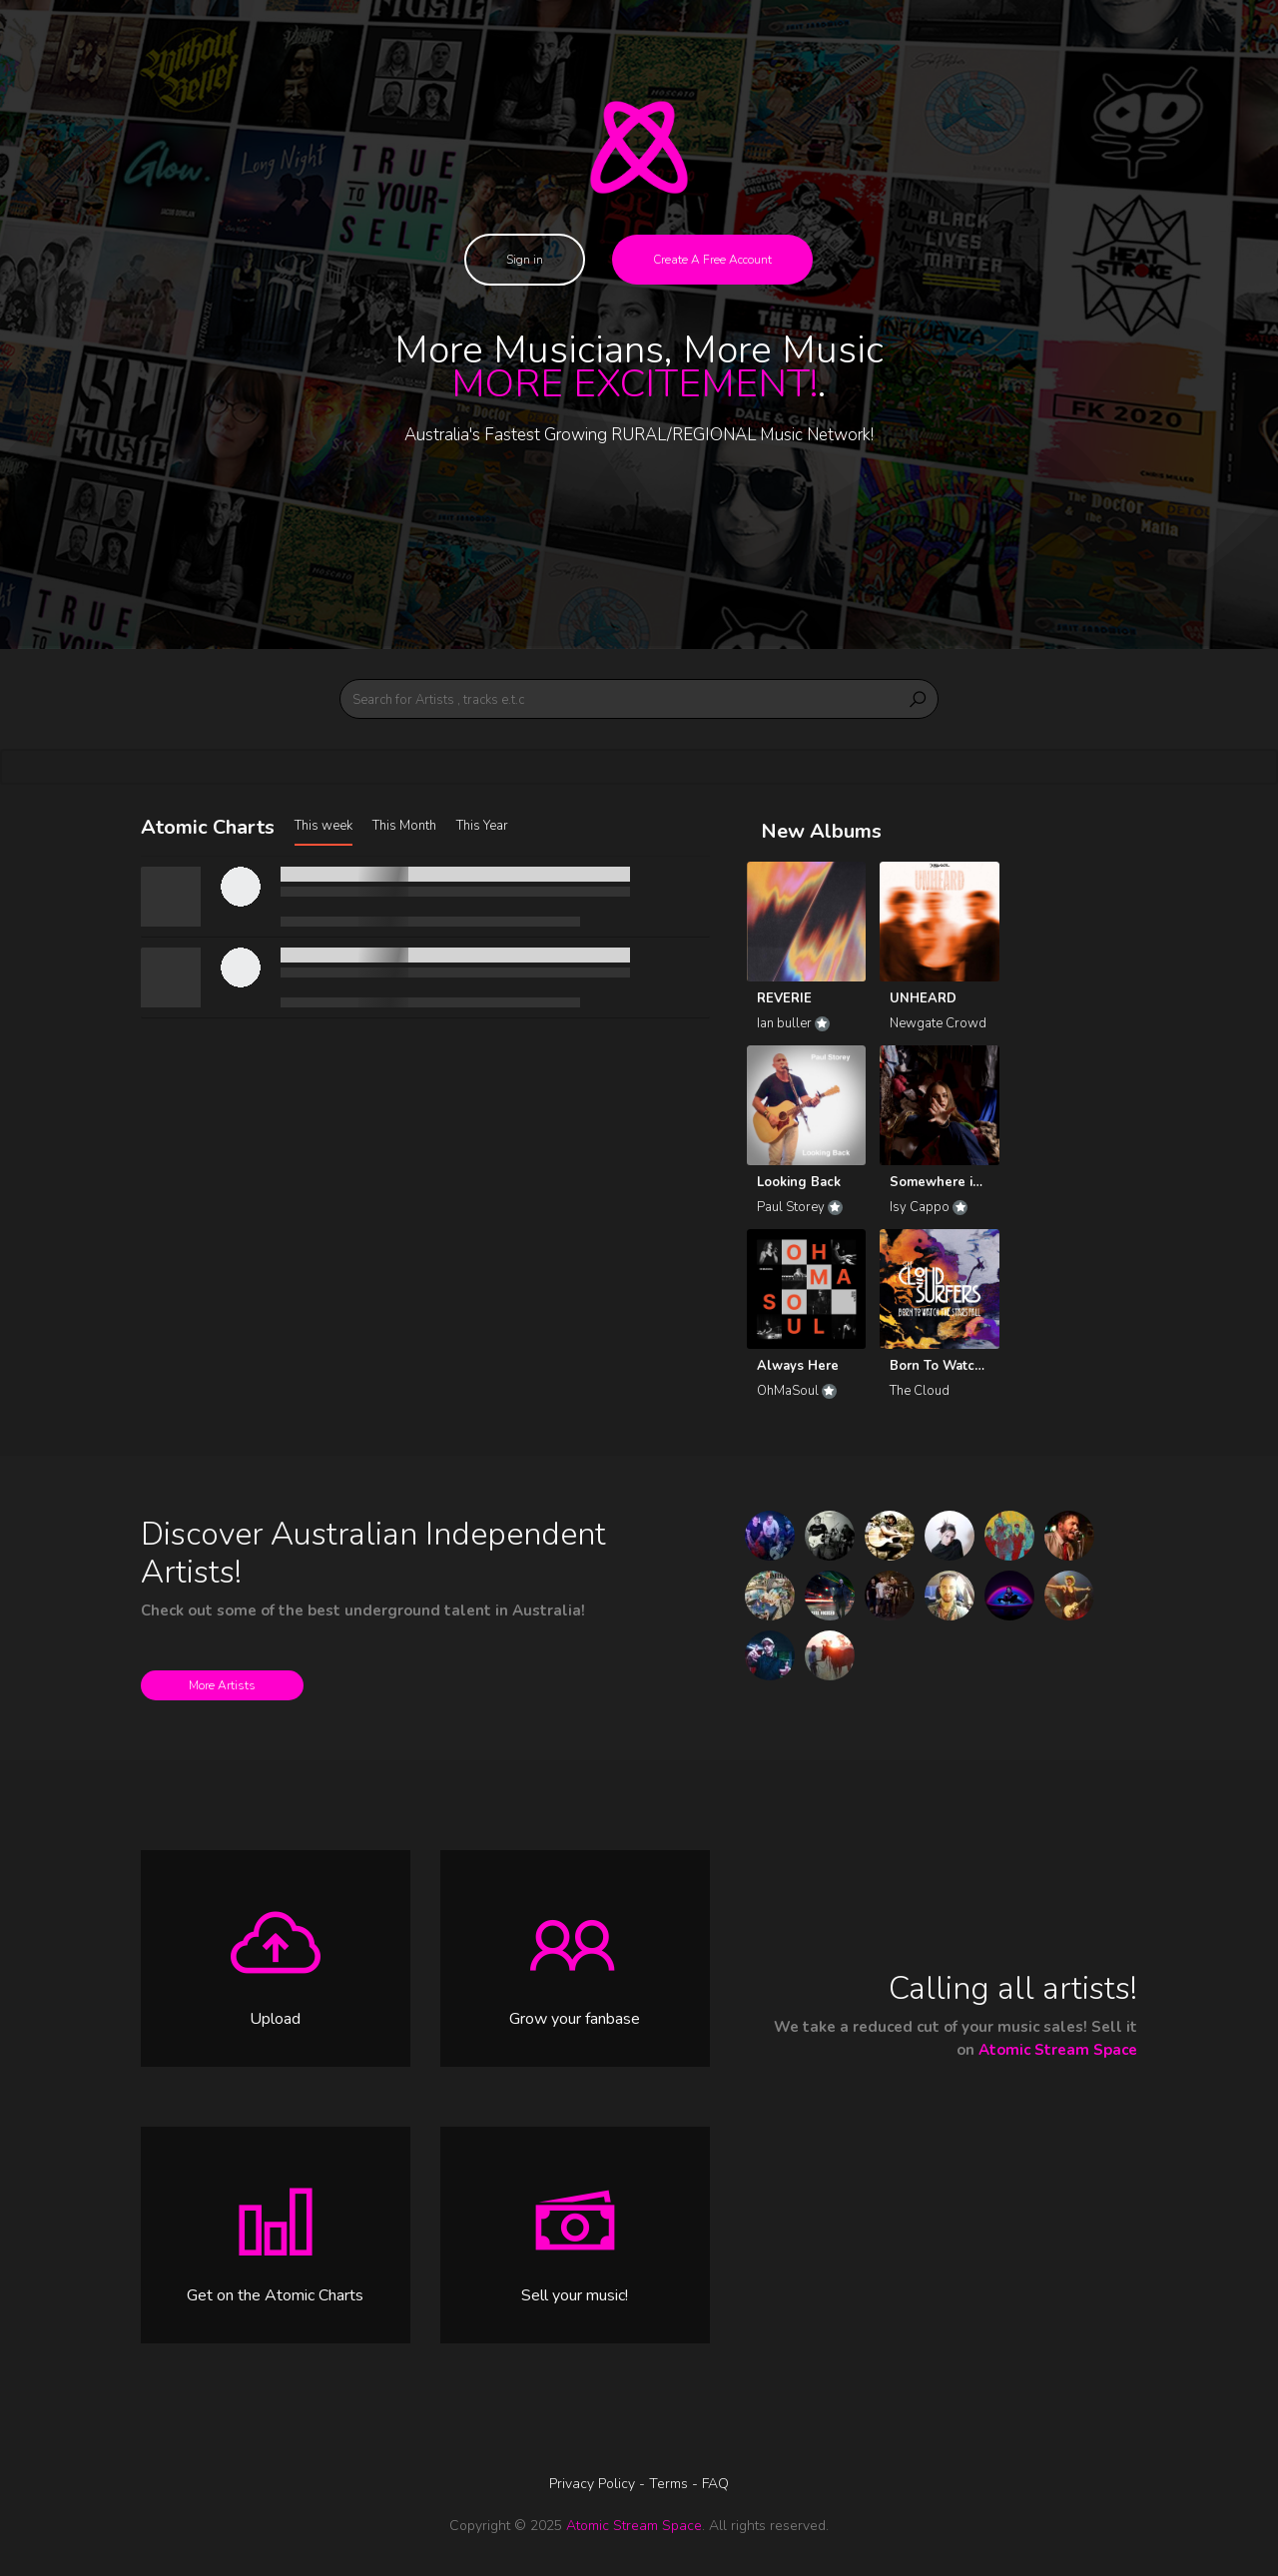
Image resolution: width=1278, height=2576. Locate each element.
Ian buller (793, 1023)
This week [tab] (323, 826)
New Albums (821, 831)
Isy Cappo (928, 1207)
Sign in (524, 260)
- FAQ (710, 2483)
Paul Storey (800, 1207)
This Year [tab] (482, 826)
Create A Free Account (712, 260)
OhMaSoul (797, 1391)
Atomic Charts (208, 827)
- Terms (665, 2483)
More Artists (222, 1685)
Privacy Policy (594, 2483)
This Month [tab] (404, 826)
